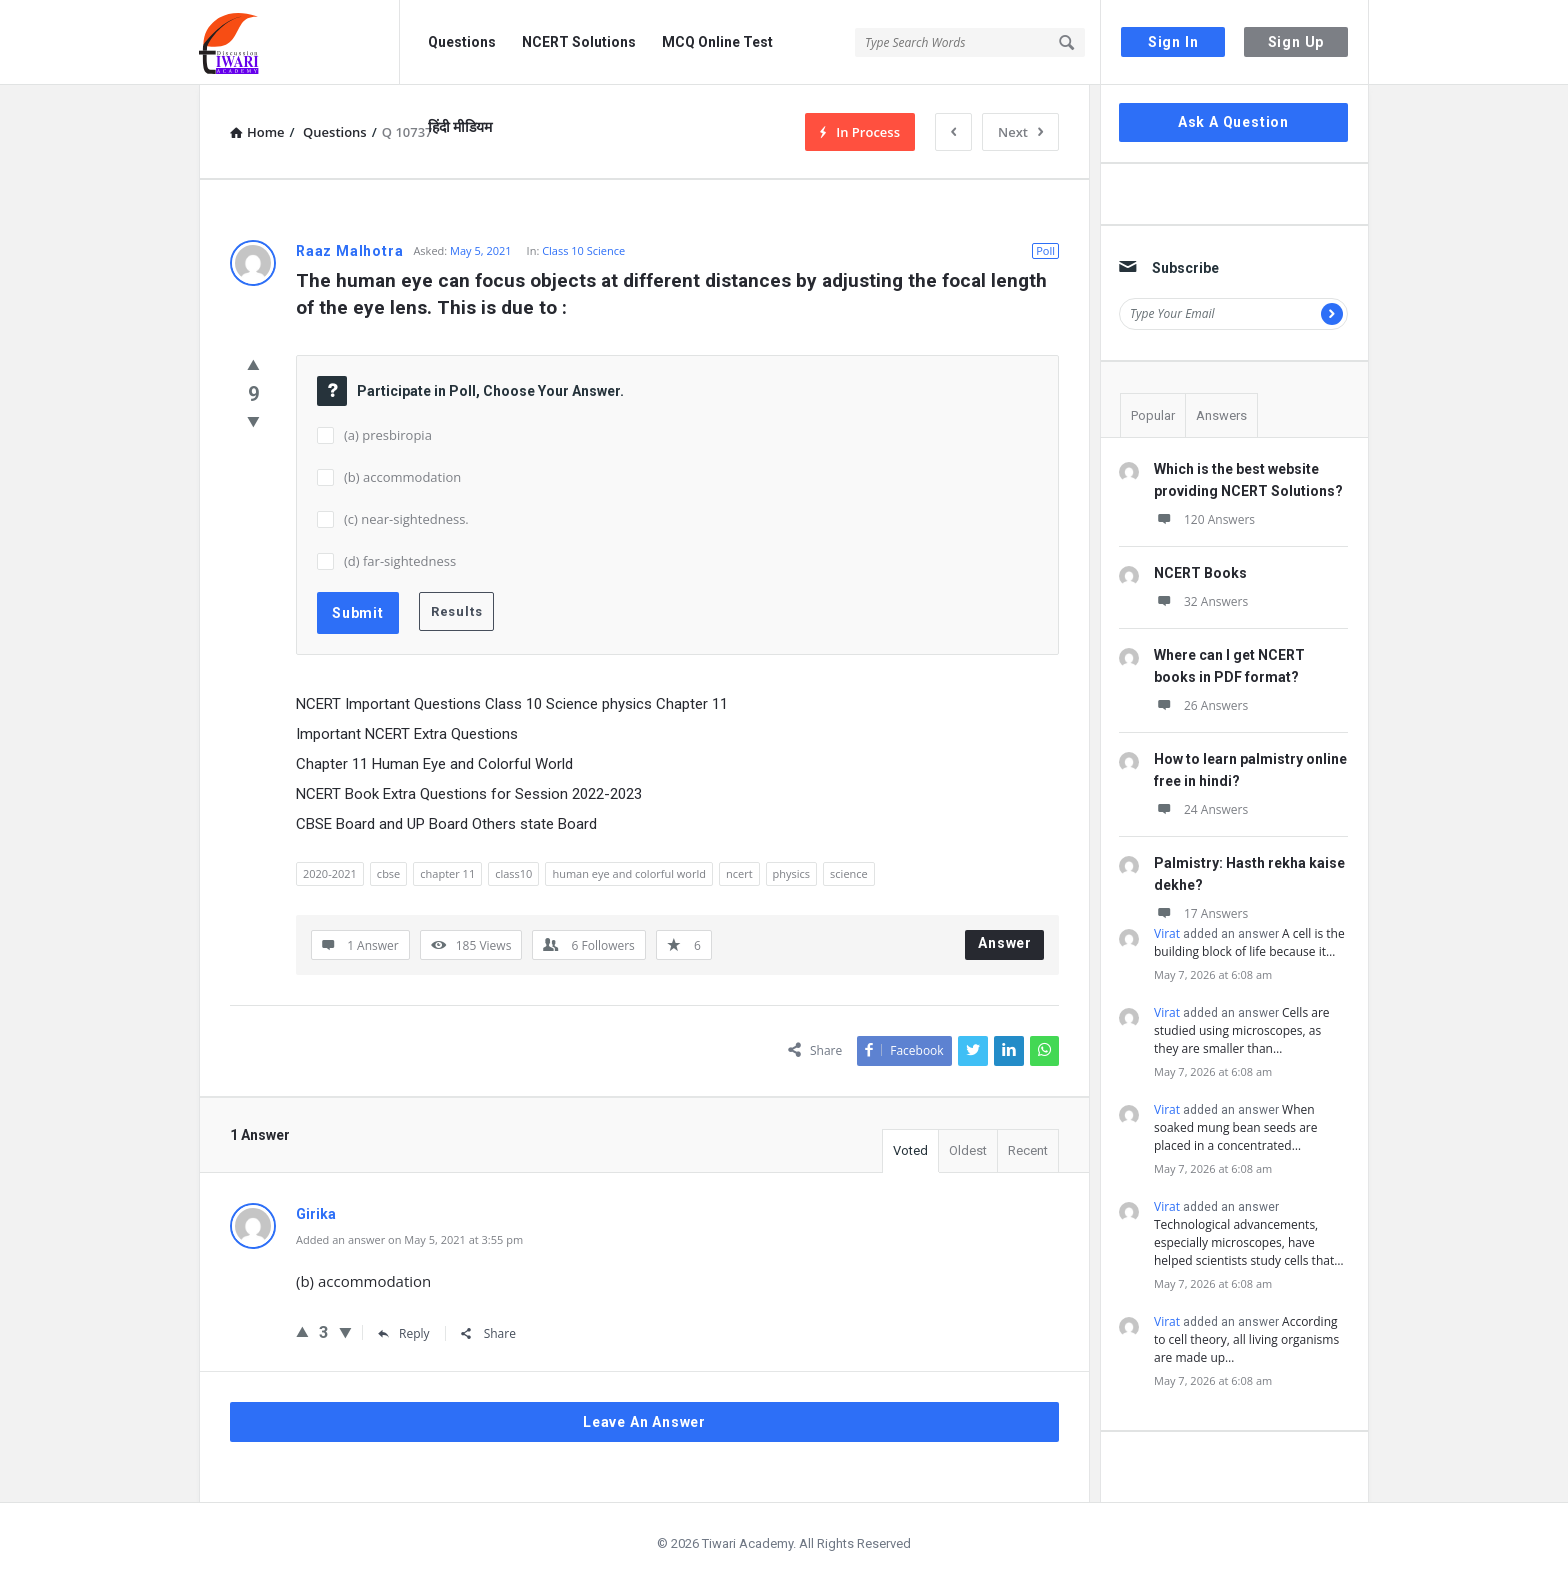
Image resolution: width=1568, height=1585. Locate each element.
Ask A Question (1233, 122)
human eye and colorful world (629, 873)
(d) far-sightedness (400, 561)
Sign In (1173, 42)
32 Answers (1201, 601)
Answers (1221, 415)
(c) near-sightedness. (406, 519)
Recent (1028, 1150)
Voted (910, 1150)
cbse (388, 873)
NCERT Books (1200, 573)
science (849, 873)
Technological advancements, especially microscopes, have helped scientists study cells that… (1249, 1242)
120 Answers (1204, 519)
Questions (462, 42)
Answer (1005, 943)
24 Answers (1201, 809)
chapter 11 (447, 873)
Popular (1153, 415)
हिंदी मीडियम (460, 127)
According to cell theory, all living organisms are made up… (1246, 1339)
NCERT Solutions (579, 42)
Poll (1045, 250)
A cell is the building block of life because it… (1249, 942)
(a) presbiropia (388, 435)
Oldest (968, 1150)
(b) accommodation (402, 477)
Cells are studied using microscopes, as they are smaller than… (1242, 1030)
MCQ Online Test (717, 42)
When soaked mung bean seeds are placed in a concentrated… (1235, 1127)
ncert (739, 873)
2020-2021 (330, 873)
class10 (513, 873)
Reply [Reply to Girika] (404, 1333)
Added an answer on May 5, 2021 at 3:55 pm (409, 1239)
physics (792, 873)
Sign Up (1296, 42)
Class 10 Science (583, 250)
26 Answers (1201, 705)
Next (1020, 132)
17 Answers (1201, 913)
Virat (1167, 933)
